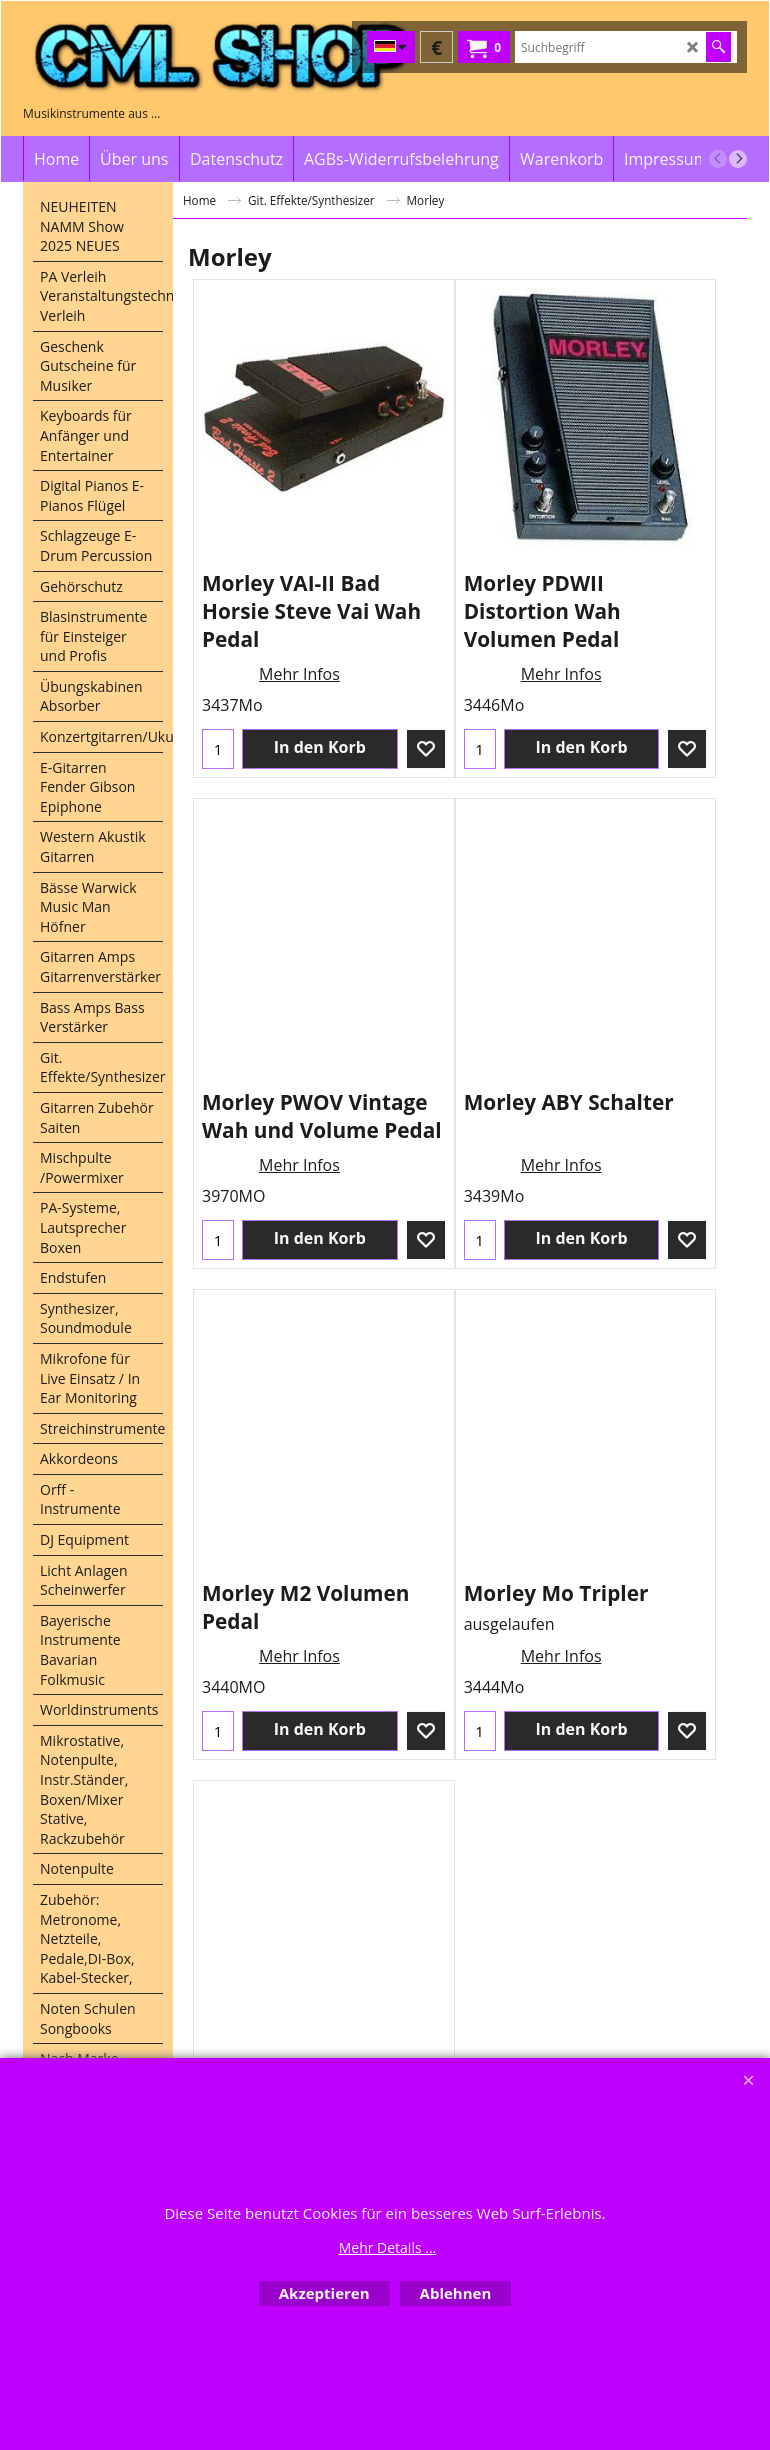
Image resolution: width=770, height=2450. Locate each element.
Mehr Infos (299, 674)
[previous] (718, 159)
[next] (738, 159)
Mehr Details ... (388, 2247)
